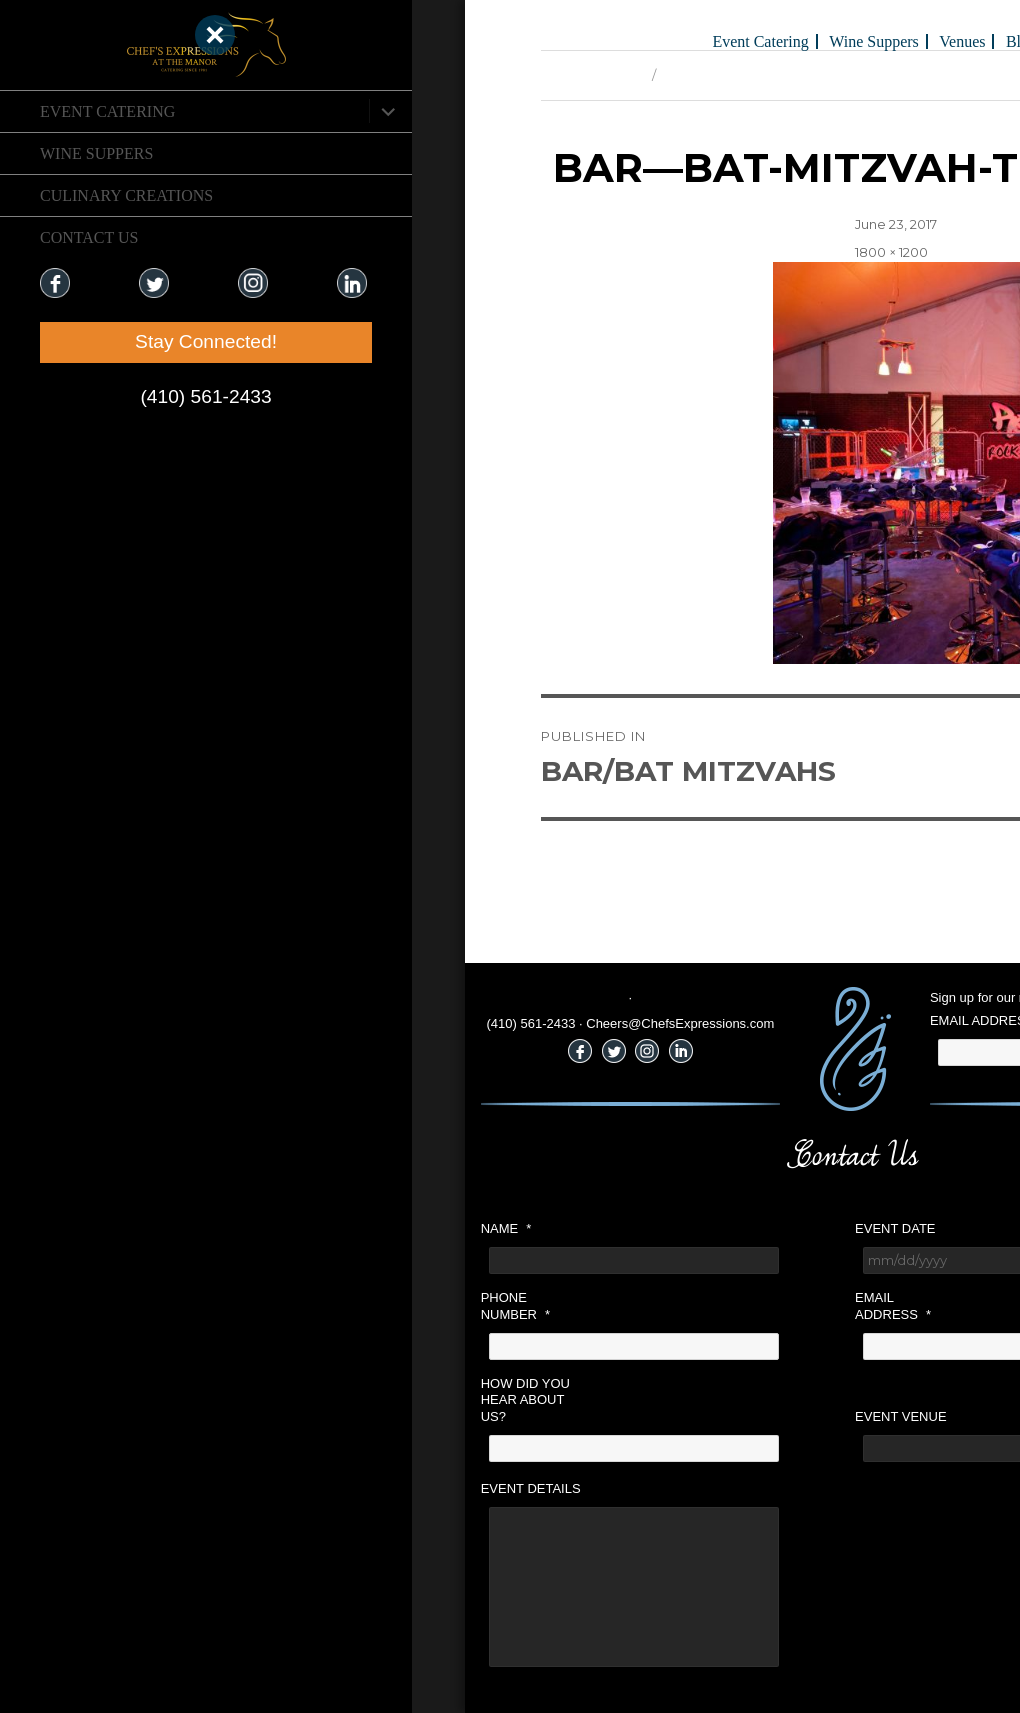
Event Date (670, 1228)
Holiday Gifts (876, 41)
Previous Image (366, 75)
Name (281, 1228)
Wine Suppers (96, 153)
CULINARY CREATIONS (126, 195)
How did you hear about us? (300, 1400)
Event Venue (676, 1416)
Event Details (306, 1488)
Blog (796, 41)
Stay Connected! (120, 341)
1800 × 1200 (666, 252)
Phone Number (290, 1306)
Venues (737, 41)
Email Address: (759, 1020)
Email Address (668, 1306)
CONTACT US (89, 237)
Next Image (476, 75)
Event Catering (107, 111)
